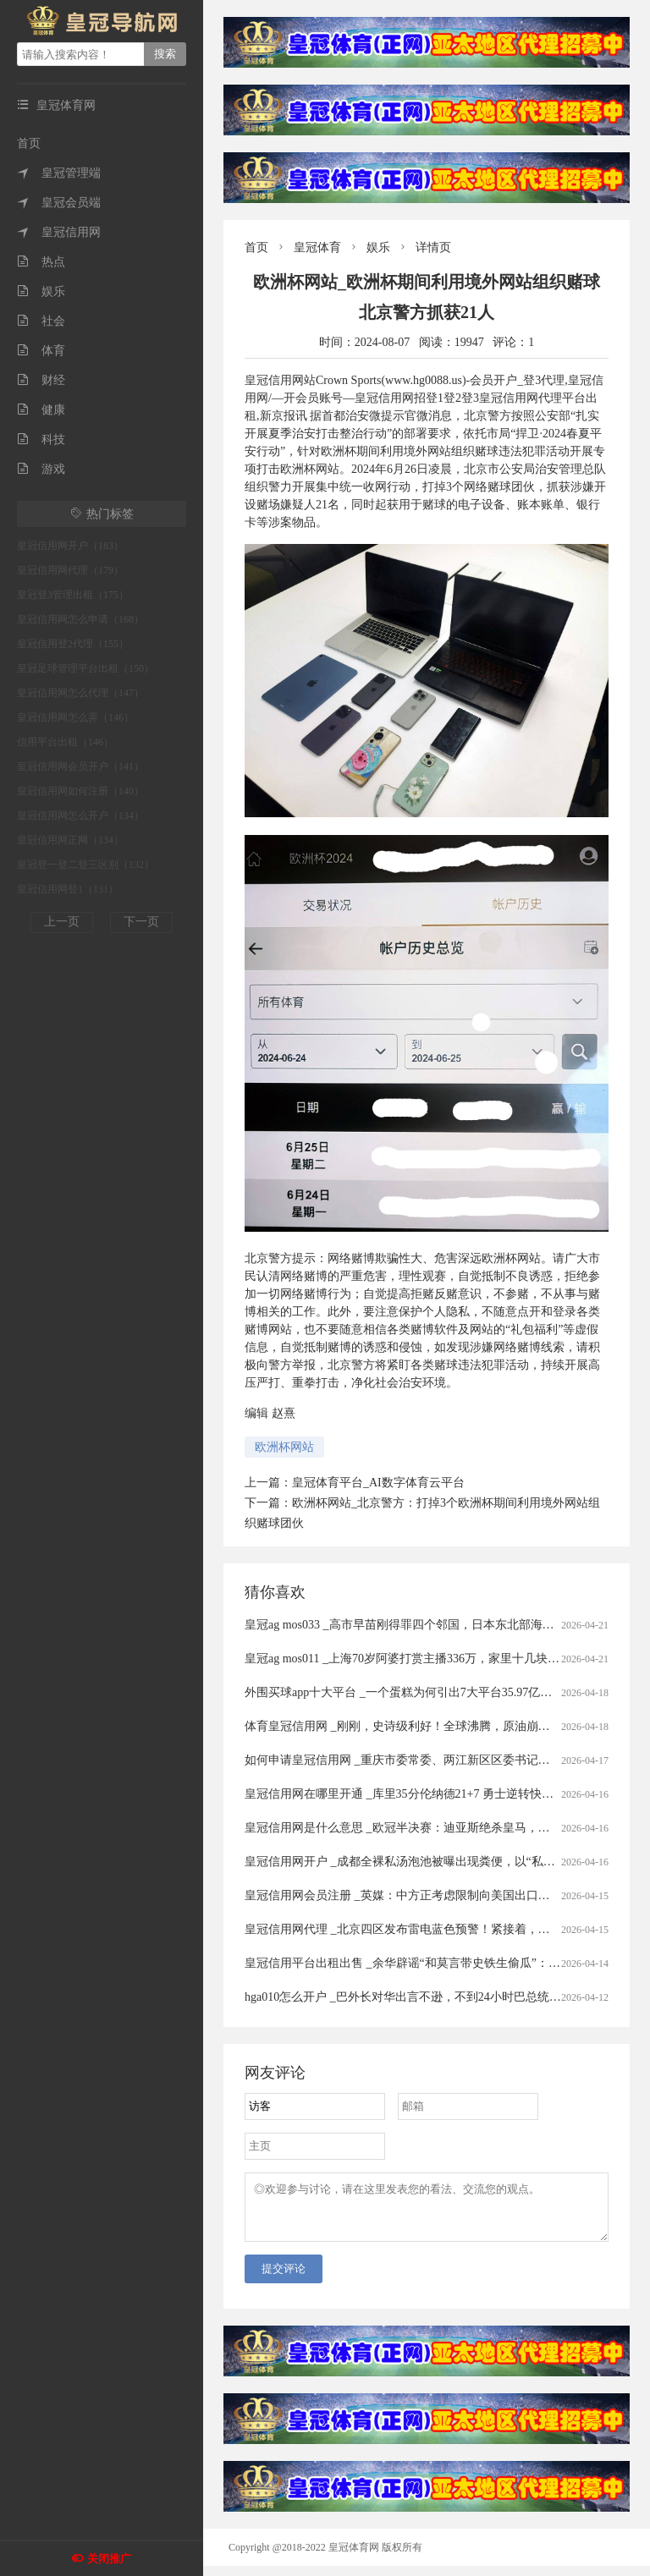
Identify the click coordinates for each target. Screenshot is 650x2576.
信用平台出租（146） (65, 742)
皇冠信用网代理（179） (70, 570)
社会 (41, 321)
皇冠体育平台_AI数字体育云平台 (378, 1482)
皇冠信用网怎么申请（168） (80, 619)
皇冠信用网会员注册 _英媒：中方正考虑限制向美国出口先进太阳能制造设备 (445, 1895)
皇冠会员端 (59, 202)
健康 (41, 410)
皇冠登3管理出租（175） (73, 595)
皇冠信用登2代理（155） (73, 644)
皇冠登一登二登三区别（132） (85, 865)
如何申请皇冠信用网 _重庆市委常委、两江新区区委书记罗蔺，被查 (421, 1760)
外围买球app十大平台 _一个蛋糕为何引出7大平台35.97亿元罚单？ (416, 1692)
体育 (41, 350)
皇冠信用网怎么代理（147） (80, 693)
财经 (41, 380)
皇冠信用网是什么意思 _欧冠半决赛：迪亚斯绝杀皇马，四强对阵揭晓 (427, 1827)
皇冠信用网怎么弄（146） (75, 717)
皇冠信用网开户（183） (70, 546)
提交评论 (284, 2278)
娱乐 (41, 291)
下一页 (141, 921)
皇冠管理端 (59, 173)
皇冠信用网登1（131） (67, 889)
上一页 (62, 921)
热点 (41, 261)
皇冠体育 (317, 247)
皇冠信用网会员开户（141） (80, 766)
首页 (29, 143)
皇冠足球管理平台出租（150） (85, 668)
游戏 (41, 469)
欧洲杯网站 (284, 1447)
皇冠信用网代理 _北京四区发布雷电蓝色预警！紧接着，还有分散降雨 (427, 1929)
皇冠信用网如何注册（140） (80, 791)
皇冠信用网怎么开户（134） (80, 815)
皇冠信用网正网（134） (70, 840)
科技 (41, 439)
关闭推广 (109, 2558)
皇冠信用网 (59, 232)
